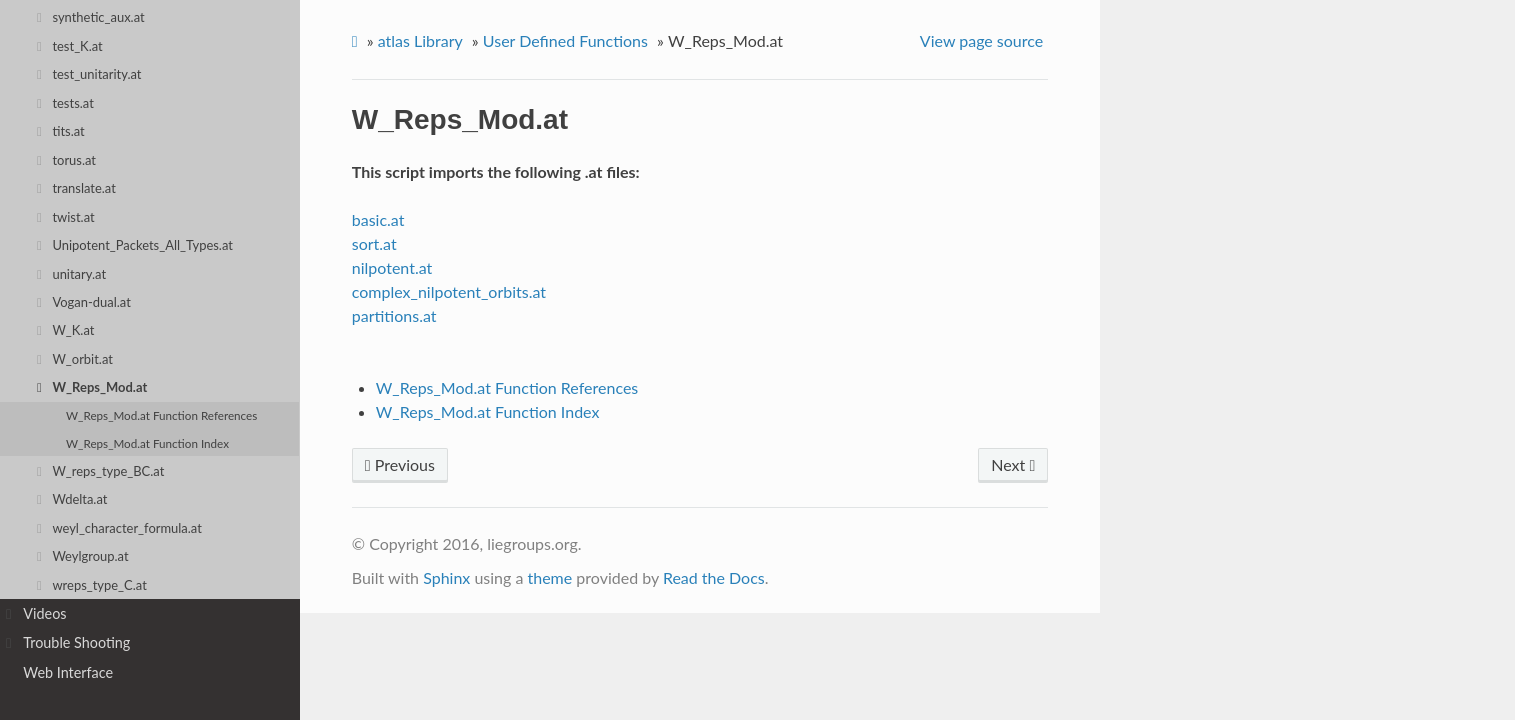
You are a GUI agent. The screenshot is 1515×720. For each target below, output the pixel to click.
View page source (981, 40)
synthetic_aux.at (91, 17)
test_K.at (70, 46)
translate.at (76, 188)
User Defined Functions (565, 40)
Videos (36, 614)
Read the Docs (714, 577)
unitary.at (71, 274)
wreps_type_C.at (92, 585)
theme (549, 577)
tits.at (61, 131)
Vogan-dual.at (84, 302)
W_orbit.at (75, 359)
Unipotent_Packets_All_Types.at (135, 245)
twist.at (66, 217)
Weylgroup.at (83, 556)
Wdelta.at (72, 499)
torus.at (66, 160)
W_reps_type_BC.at (100, 471)
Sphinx (446, 577)
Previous (400, 464)
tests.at (65, 103)
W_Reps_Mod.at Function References (161, 415)
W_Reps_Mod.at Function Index (147, 443)
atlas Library (420, 40)
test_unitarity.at (89, 74)
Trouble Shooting (68, 643)
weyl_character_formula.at (119, 528)
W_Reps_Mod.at (92, 387)
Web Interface (68, 672)
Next (1013, 464)
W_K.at (66, 330)
